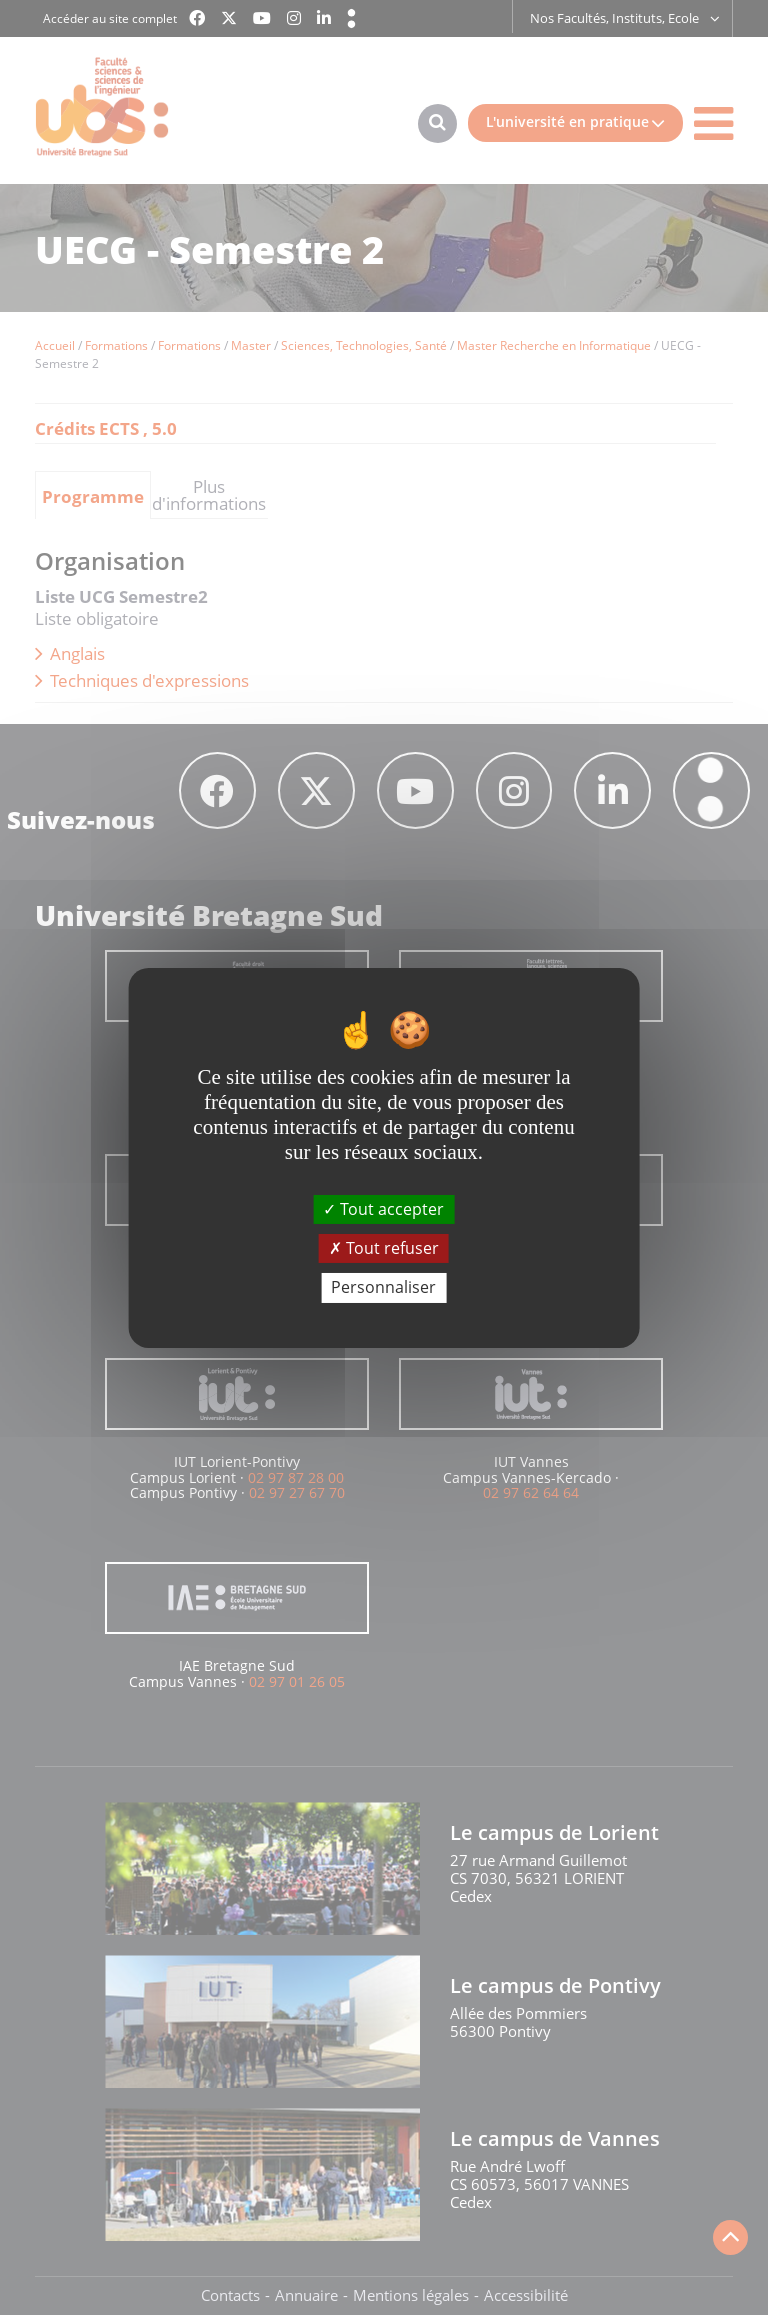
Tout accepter (383, 1209)
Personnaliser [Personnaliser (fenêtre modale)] (383, 1287)
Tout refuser (384, 1248)
